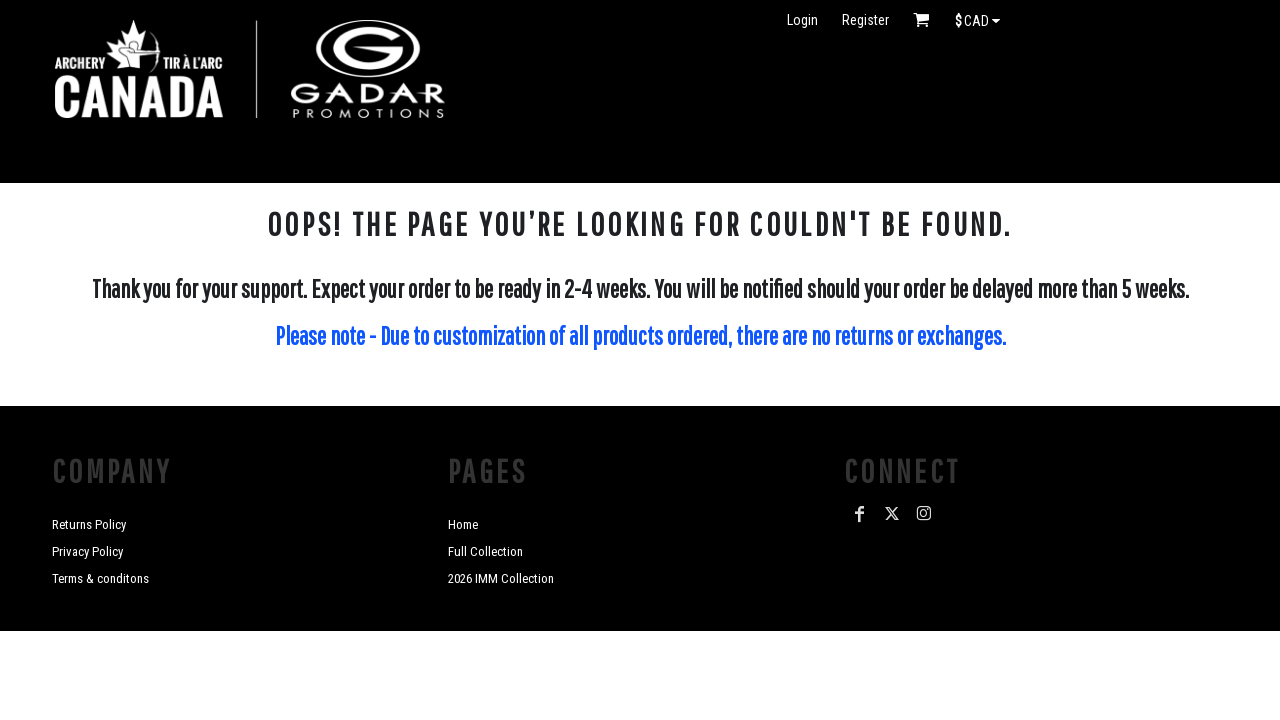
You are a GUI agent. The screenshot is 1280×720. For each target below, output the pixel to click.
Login (802, 20)
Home (463, 524)
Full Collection (485, 551)
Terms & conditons (100, 578)
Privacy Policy (87, 551)
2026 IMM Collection (501, 578)
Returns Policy (89, 524)
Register (865, 20)
